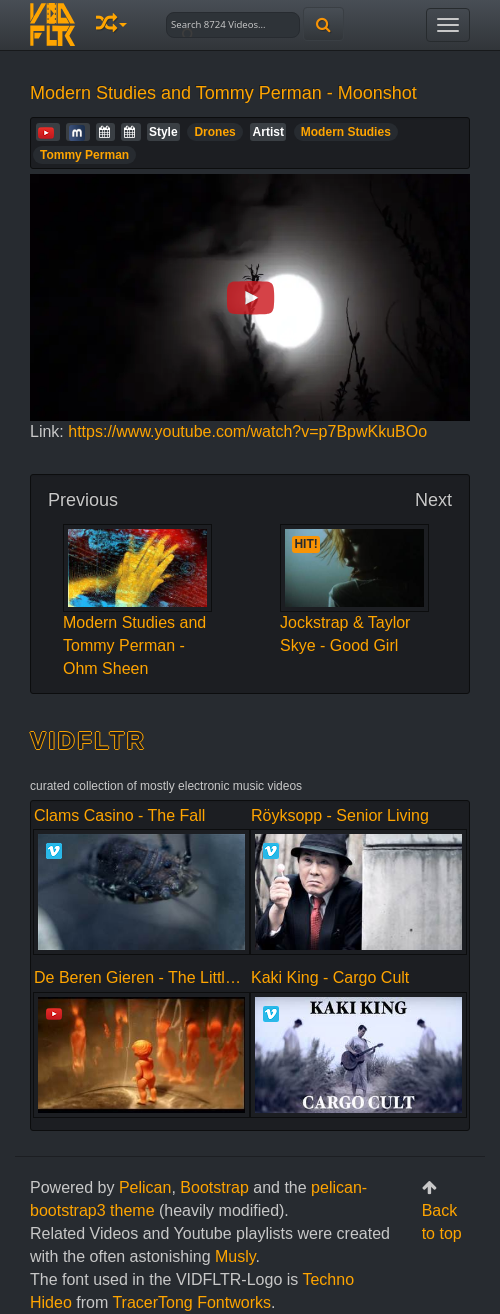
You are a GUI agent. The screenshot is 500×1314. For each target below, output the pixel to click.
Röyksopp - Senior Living (340, 815)
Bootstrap (214, 1187)
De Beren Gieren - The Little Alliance (163, 977)
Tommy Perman (84, 155)
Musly (235, 1256)
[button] (111, 24)
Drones (214, 132)
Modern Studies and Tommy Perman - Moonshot (223, 93)
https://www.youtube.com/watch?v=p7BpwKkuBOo (247, 431)
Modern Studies (346, 132)
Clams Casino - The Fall (119, 815)
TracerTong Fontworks (191, 1302)
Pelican (145, 1187)
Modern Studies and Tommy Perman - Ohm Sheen (137, 617)
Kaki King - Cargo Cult (330, 977)
